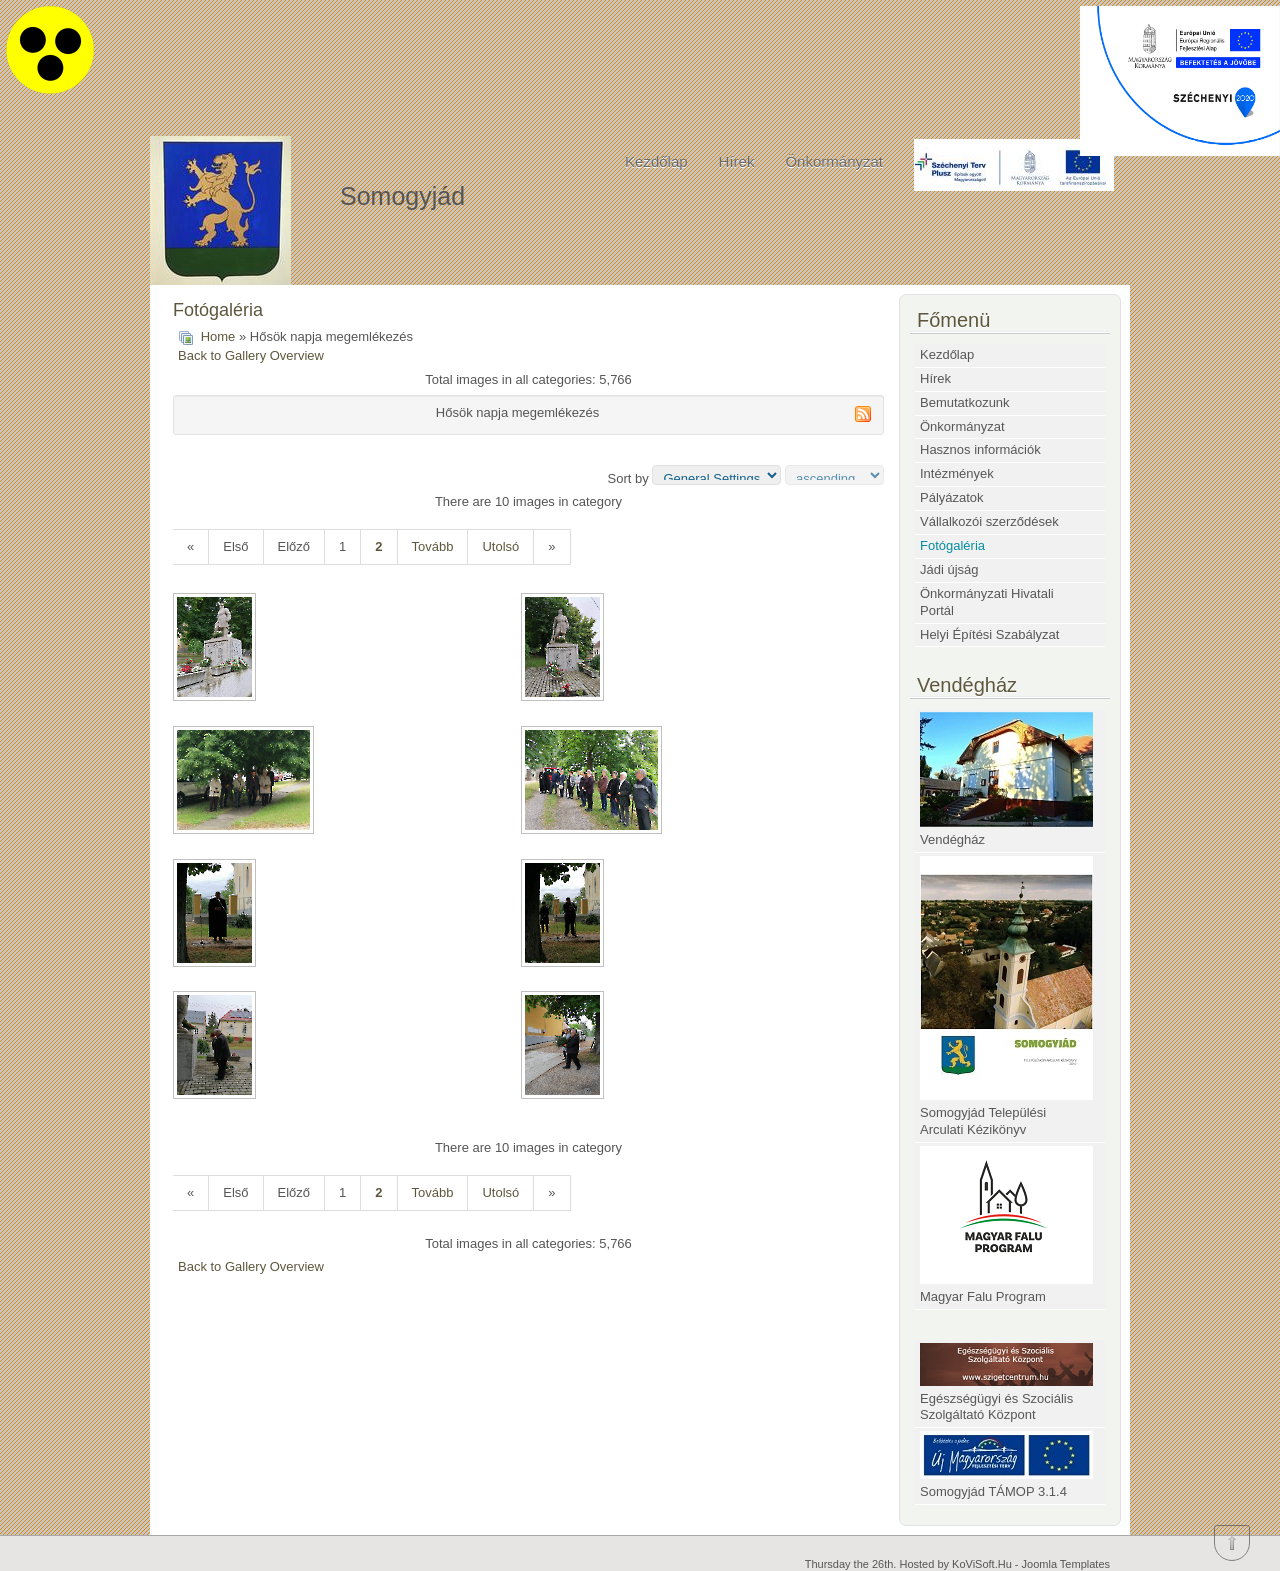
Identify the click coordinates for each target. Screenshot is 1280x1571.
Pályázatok (952, 497)
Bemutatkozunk (965, 402)
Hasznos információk (980, 449)
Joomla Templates (1066, 1564)
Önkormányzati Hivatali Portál (987, 602)
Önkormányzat (834, 161)
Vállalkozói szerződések (989, 521)
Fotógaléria (952, 545)
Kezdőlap (656, 161)
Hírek (737, 161)
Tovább (433, 546)
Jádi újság (949, 569)
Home (218, 336)
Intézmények (957, 473)
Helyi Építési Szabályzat (989, 634)
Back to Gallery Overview (251, 355)
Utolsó (500, 546)
